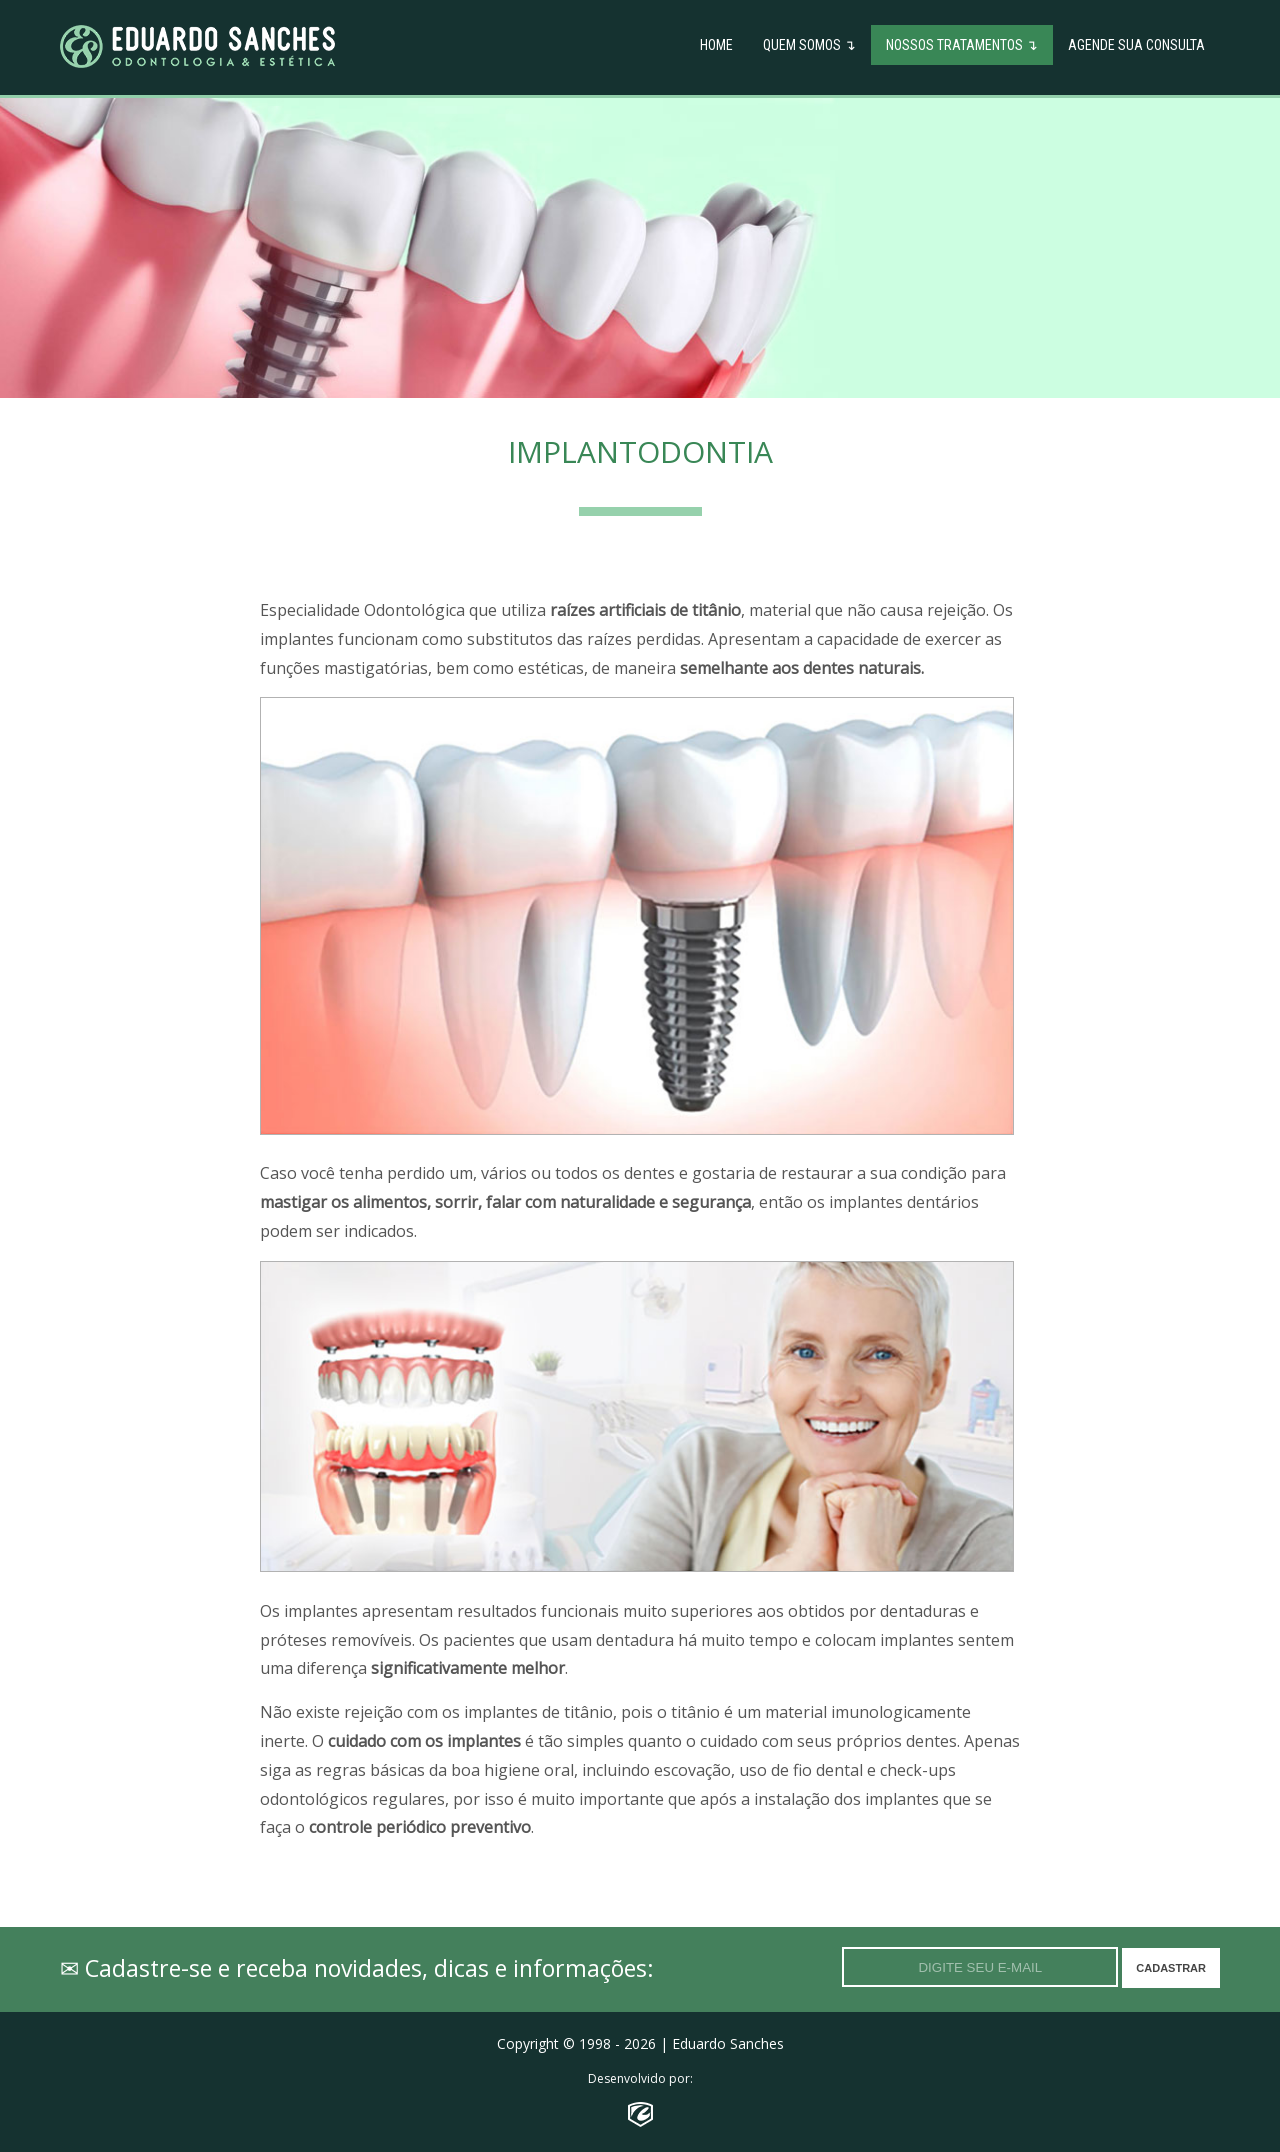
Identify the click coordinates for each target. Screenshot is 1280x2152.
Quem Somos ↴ (809, 45)
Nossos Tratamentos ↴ (962, 45)
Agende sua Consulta (1136, 45)
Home (716, 45)
